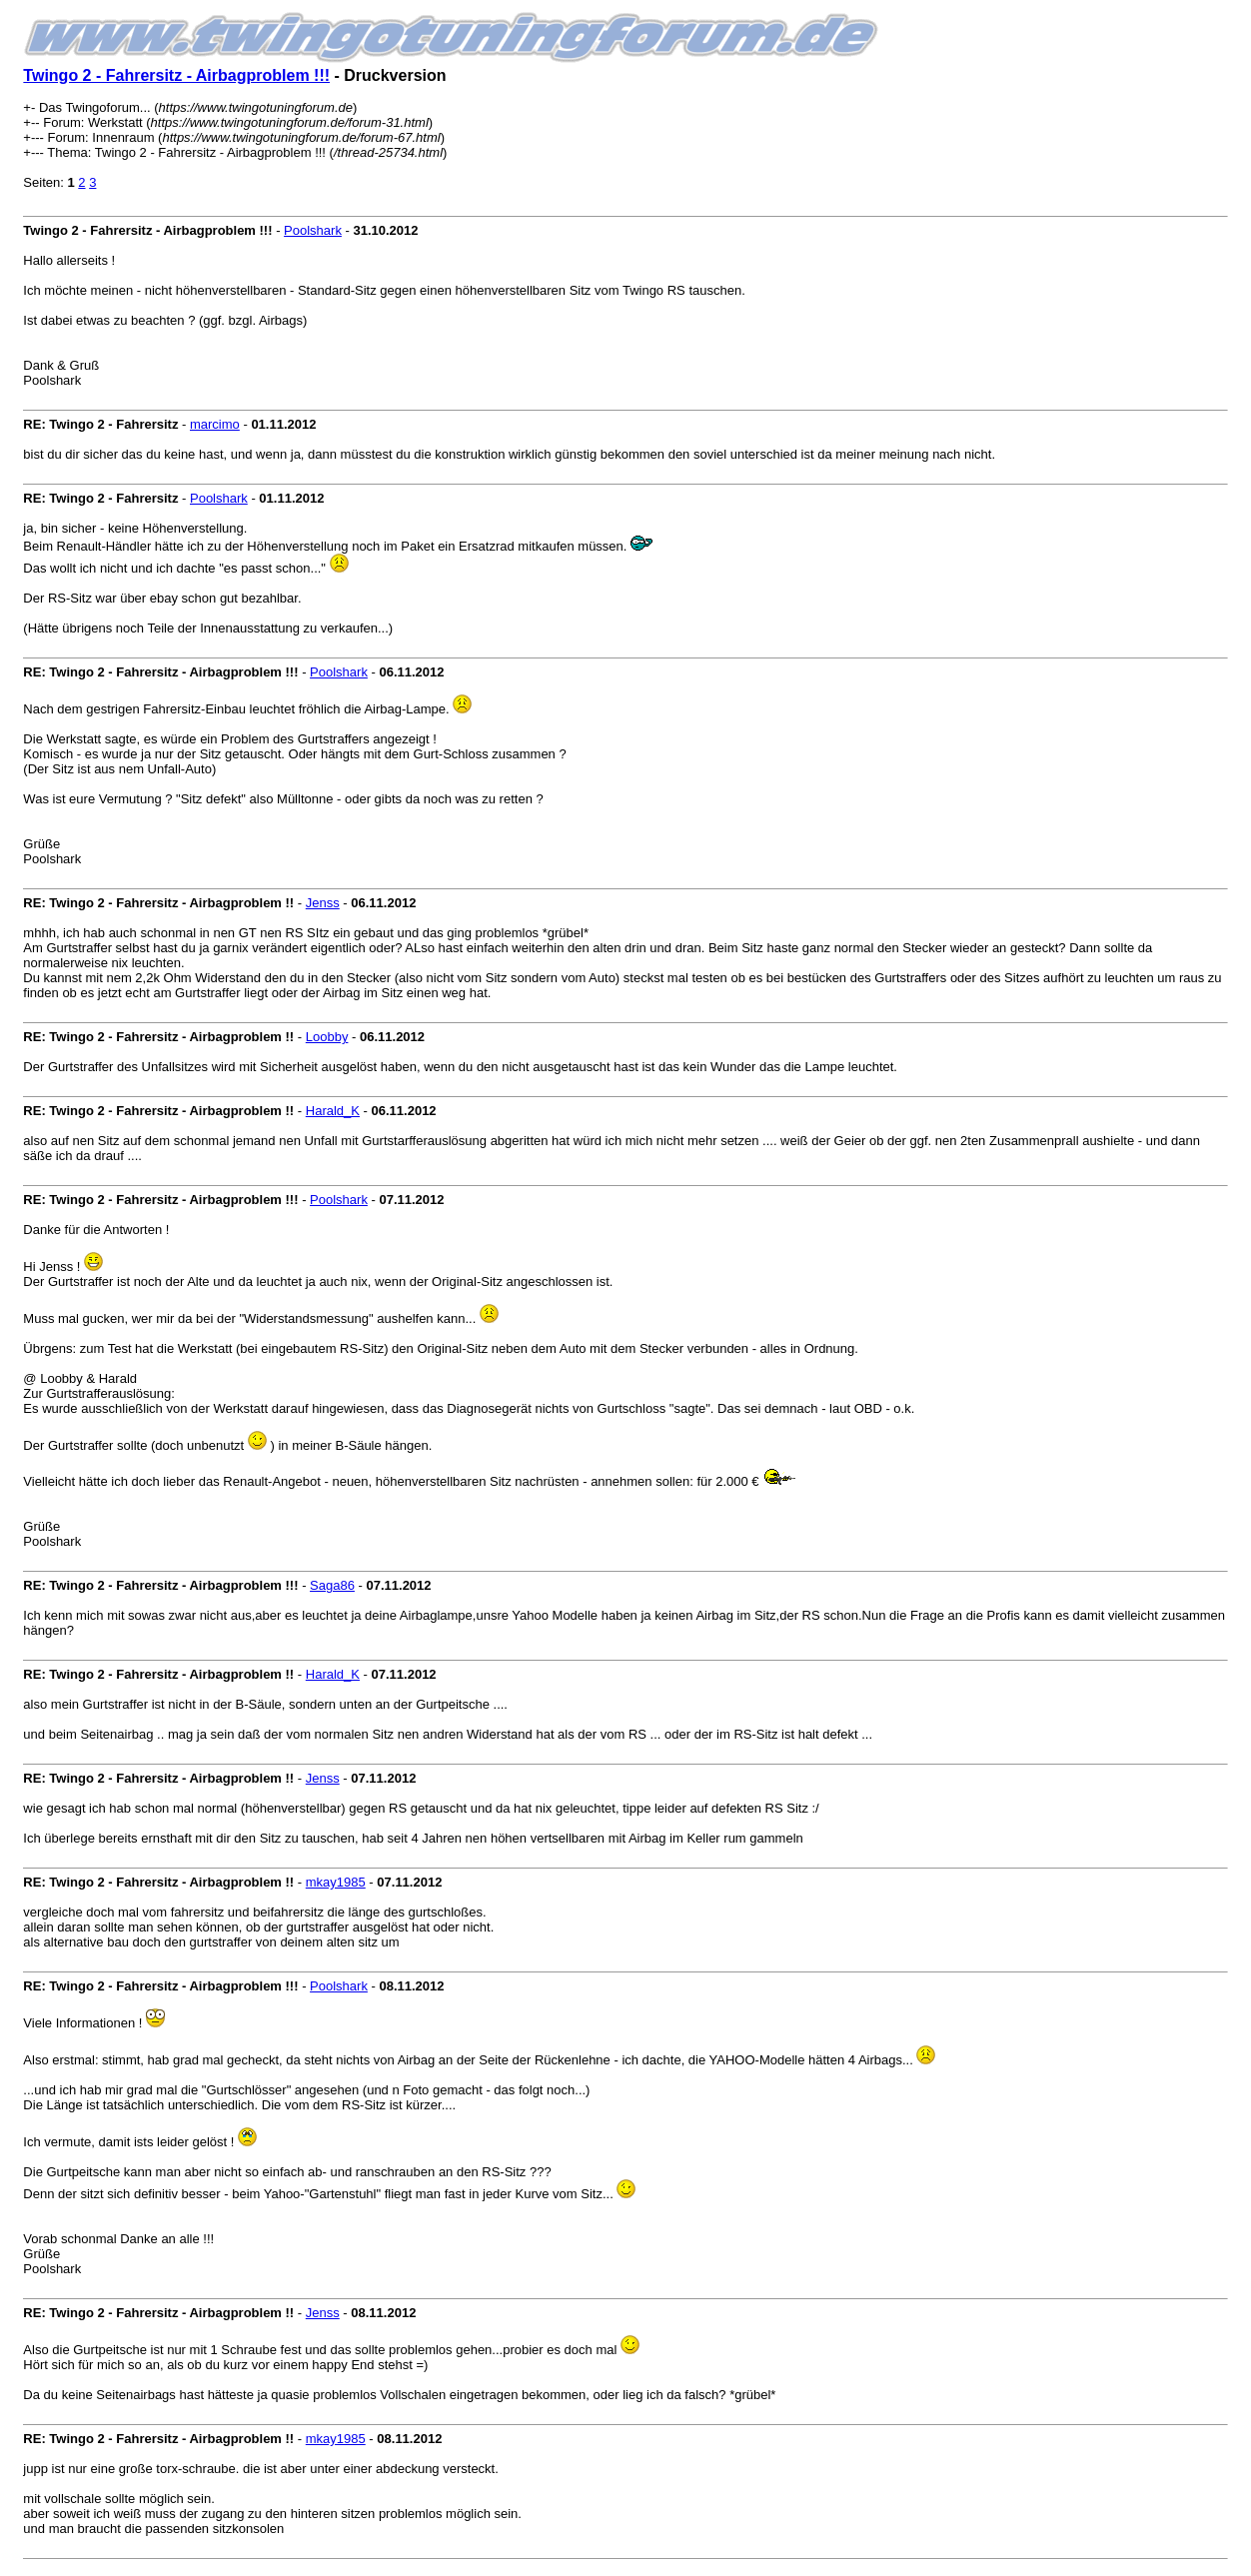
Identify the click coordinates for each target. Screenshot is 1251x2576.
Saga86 (332, 1585)
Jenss (323, 902)
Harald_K (333, 1110)
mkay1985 (336, 1882)
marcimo (215, 424)
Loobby (327, 1036)
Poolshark (313, 230)
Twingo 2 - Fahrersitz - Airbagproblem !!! (176, 75)
